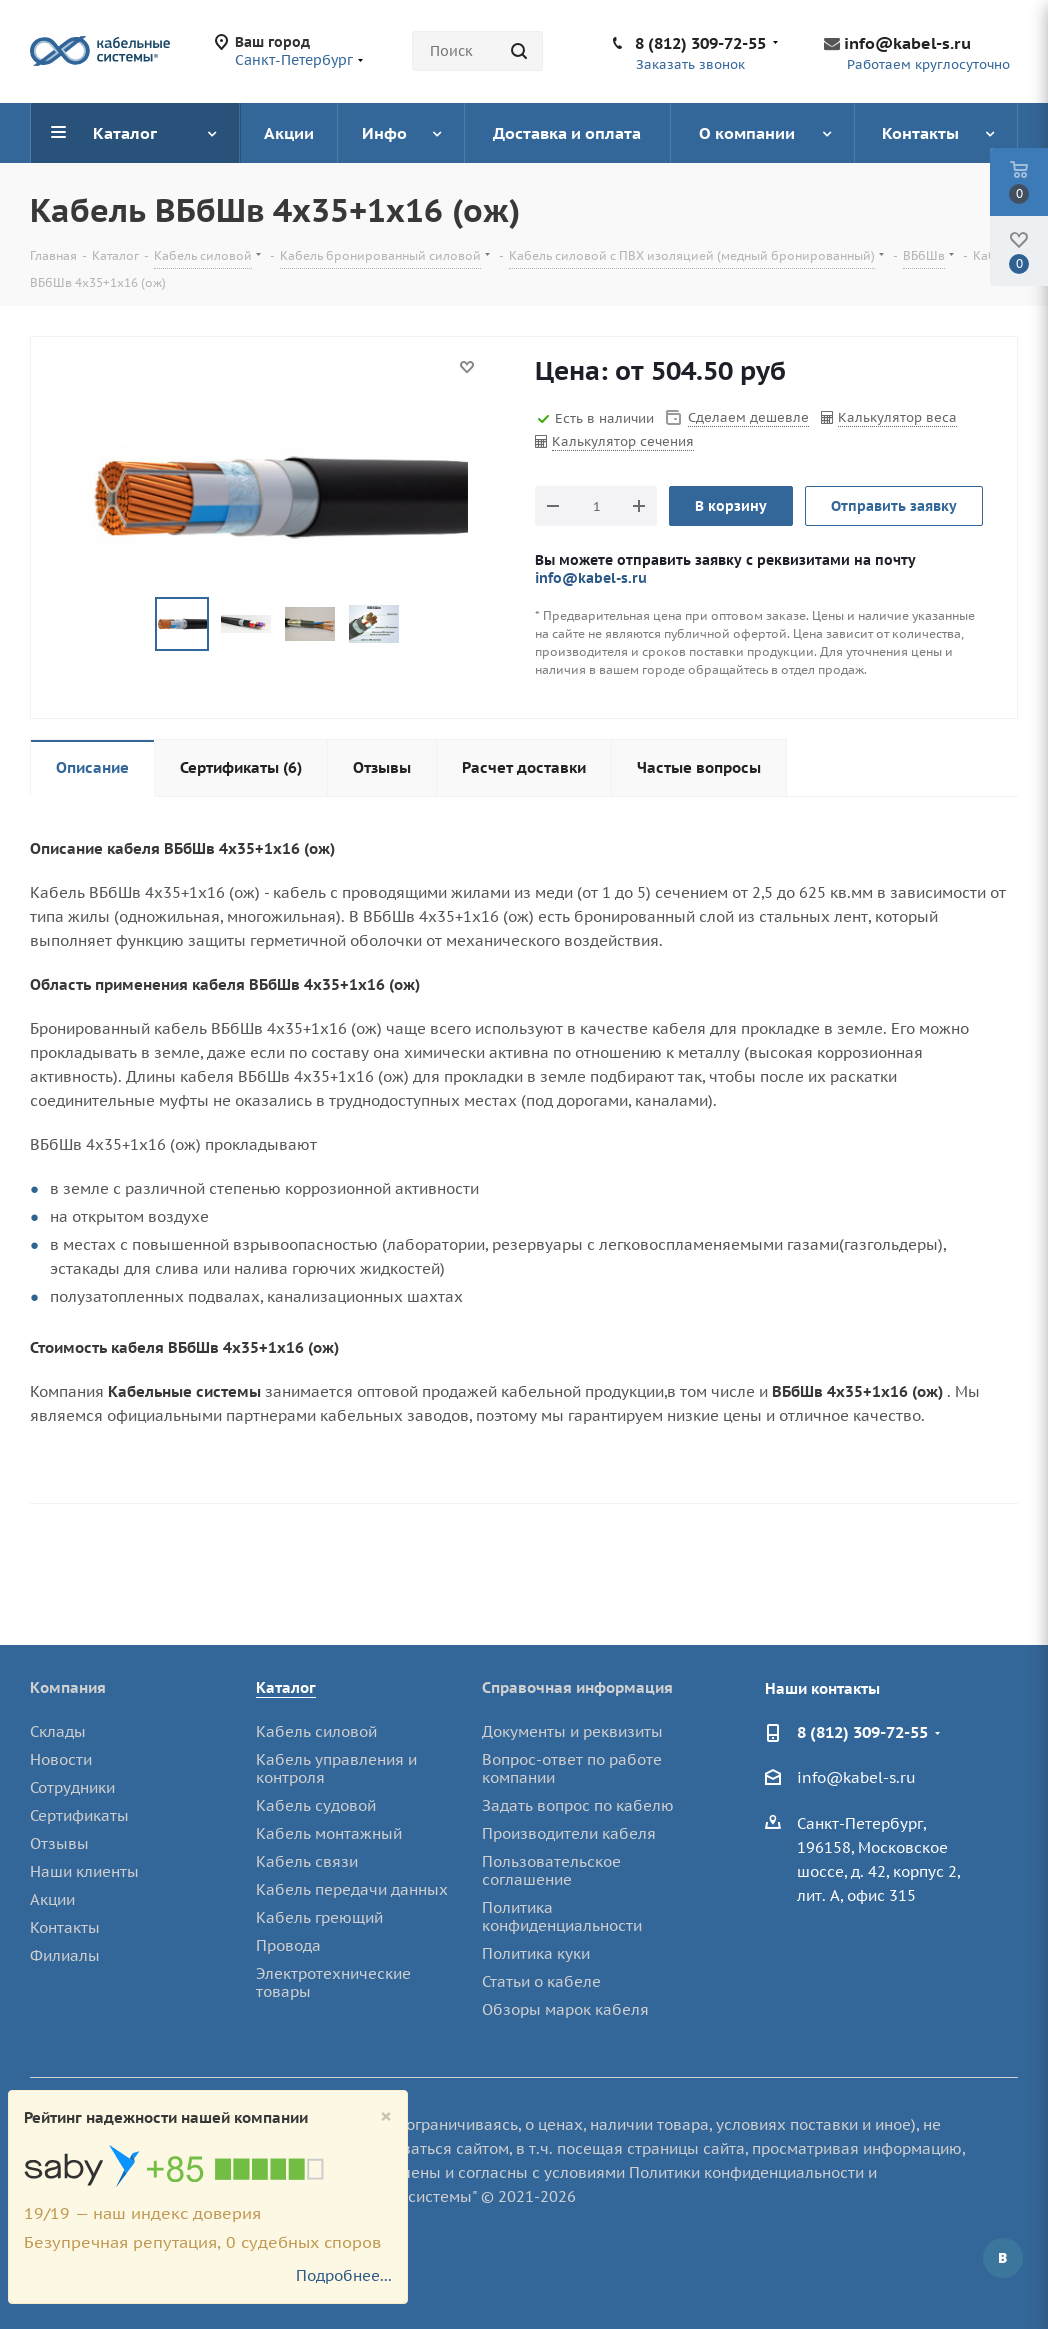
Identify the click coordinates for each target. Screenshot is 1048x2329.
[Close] (386, 2116)
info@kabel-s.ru (907, 43)
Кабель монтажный (329, 1833)
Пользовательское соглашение (551, 1870)
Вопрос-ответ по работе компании (572, 1768)
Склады (58, 1731)
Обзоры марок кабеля (565, 2009)
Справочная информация (577, 1687)
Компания (68, 1687)
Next (423, 624)
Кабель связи (307, 1861)
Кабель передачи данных (352, 1889)
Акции (52, 1899)
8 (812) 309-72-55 (700, 43)
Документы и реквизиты (572, 1731)
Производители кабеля (569, 1833)
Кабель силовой (316, 1731)
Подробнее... (344, 2275)
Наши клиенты (84, 1871)
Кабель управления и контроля (336, 1768)
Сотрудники (72, 1787)
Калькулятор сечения (623, 441)
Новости (61, 1759)
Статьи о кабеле (541, 1981)
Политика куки (536, 1953)
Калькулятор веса (897, 417)
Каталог (286, 1687)
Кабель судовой (316, 1805)
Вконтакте (1003, 2258)
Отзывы (59, 1843)
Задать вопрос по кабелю (578, 1805)
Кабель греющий (319, 1917)
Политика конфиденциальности (562, 1916)
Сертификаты (79, 1815)
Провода (288, 1945)
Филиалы (65, 1955)
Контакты (65, 1927)
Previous (131, 624)
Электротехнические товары (333, 1982)
